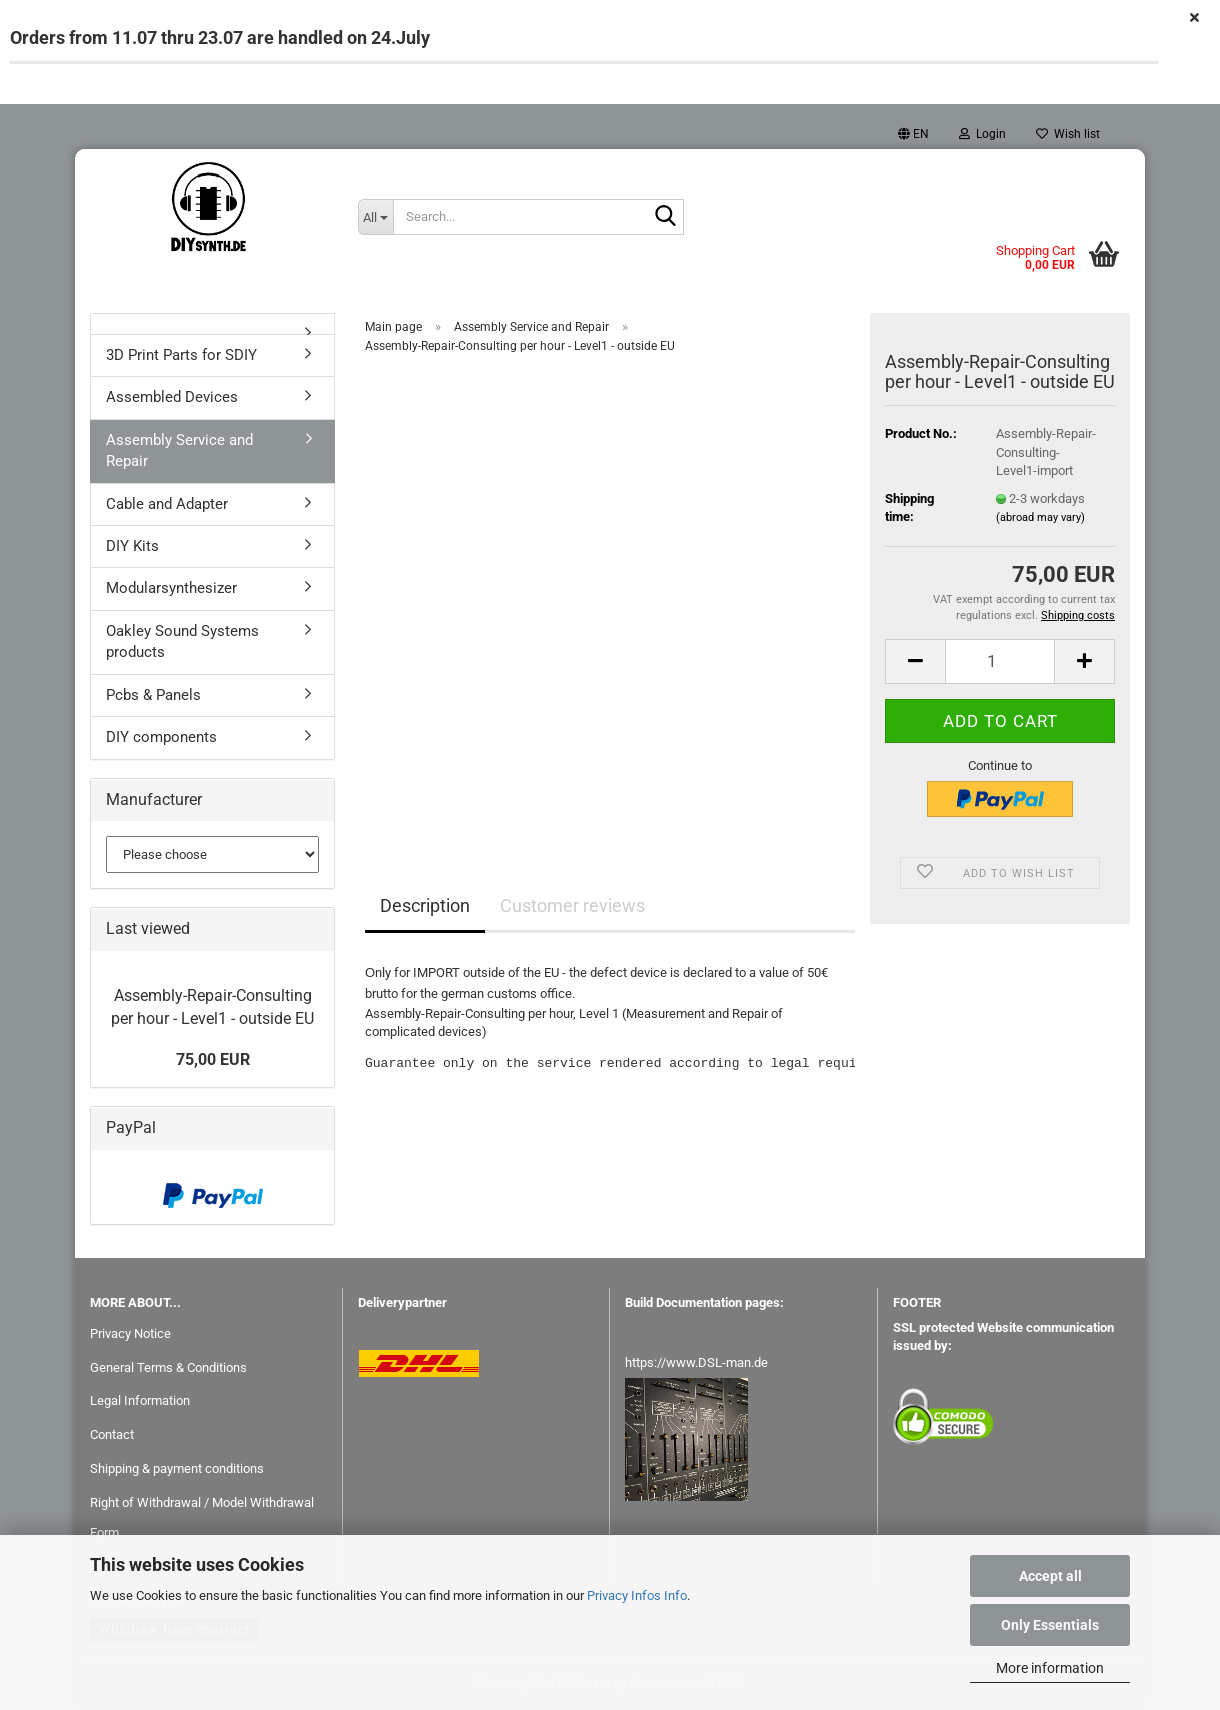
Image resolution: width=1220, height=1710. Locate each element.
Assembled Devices (172, 398)
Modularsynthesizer (171, 589)
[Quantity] (1000, 662)
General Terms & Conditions (168, 1367)
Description (425, 906)
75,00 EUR (213, 1060)
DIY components (161, 738)
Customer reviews (572, 906)
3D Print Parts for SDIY (181, 356)
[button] (913, 134)
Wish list (1068, 134)
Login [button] (982, 134)
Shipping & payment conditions (177, 1469)
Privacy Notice (130, 1333)
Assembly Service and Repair (179, 451)
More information (1050, 1668)
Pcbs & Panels (153, 696)
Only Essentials (1050, 1625)
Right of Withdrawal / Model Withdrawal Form (202, 1518)
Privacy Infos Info (637, 1595)
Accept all (1050, 1576)
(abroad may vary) (1040, 518)
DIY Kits (132, 547)
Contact (112, 1435)
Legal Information (140, 1401)
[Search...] (376, 217)
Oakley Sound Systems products (182, 642)
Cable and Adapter (167, 504)
